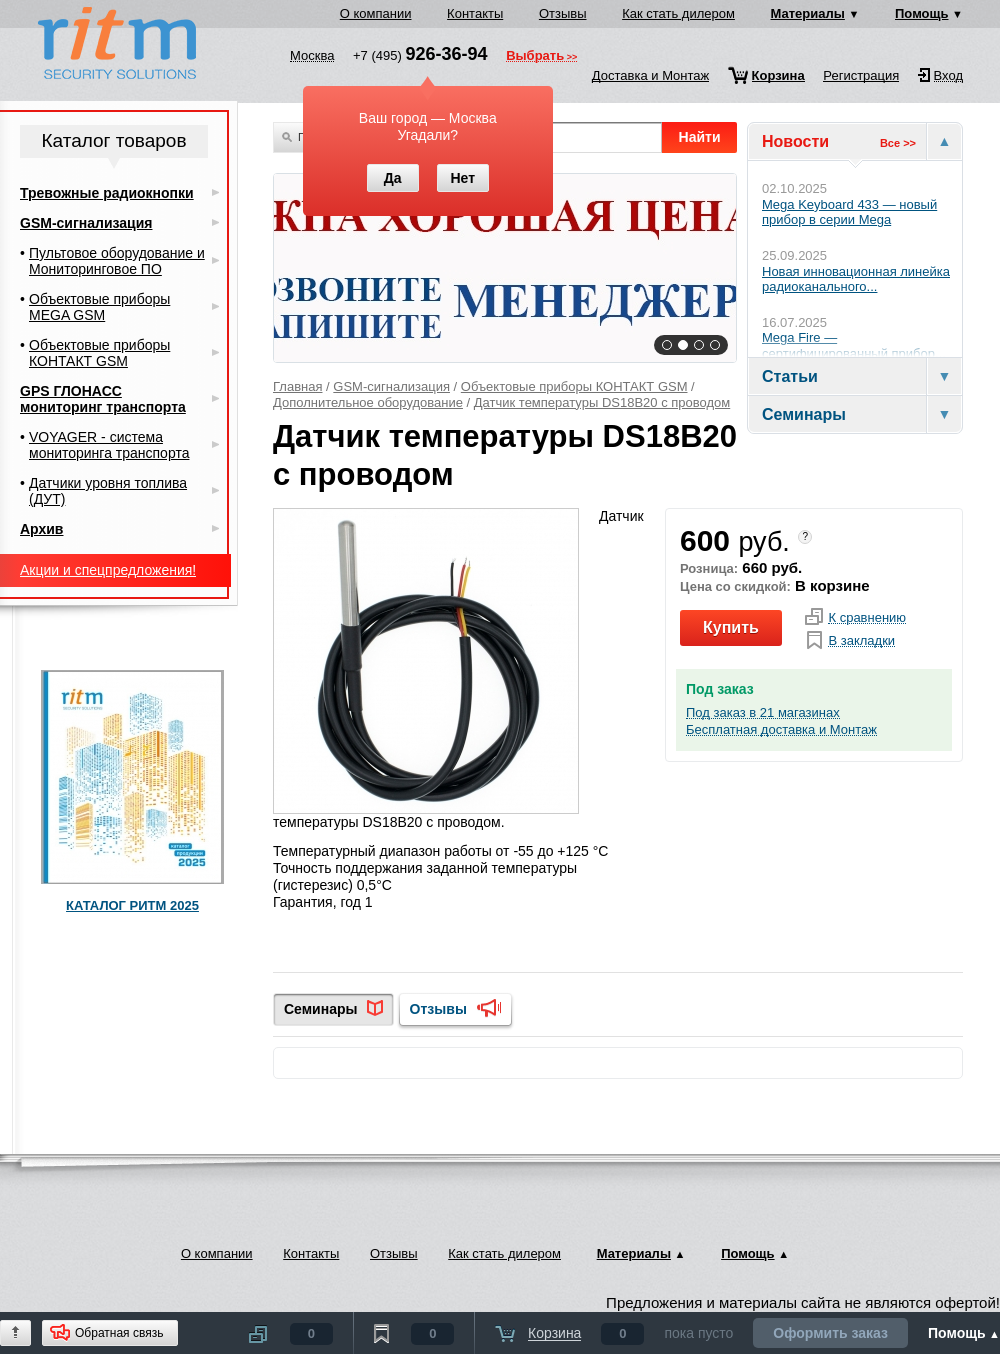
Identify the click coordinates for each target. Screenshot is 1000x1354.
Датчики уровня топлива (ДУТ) (108, 491)
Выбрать (535, 57)
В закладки (861, 641)
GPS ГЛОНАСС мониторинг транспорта (103, 399)
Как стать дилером (678, 13)
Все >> (898, 143)
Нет (462, 178)
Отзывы (563, 13)
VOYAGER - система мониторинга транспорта (109, 445)
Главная (297, 386)
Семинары (320, 1009)
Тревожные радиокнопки (107, 193)
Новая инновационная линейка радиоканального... (856, 279)
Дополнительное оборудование (368, 402)
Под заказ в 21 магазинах (763, 713)
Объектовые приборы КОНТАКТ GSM (574, 386)
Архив (41, 529)
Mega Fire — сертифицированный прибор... (854, 345)
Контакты (475, 13)
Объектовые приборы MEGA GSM (99, 307)
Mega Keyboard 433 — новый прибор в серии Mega (849, 212)
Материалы (808, 13)
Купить (731, 627)
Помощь (921, 13)
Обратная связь (119, 1333)
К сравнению (867, 618)
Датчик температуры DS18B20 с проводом (602, 402)
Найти (700, 137)
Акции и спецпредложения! (108, 570)
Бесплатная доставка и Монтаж (781, 730)
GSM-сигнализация (391, 386)
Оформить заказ (830, 1333)
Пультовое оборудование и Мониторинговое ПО (117, 261)
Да (393, 178)
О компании (376, 13)
